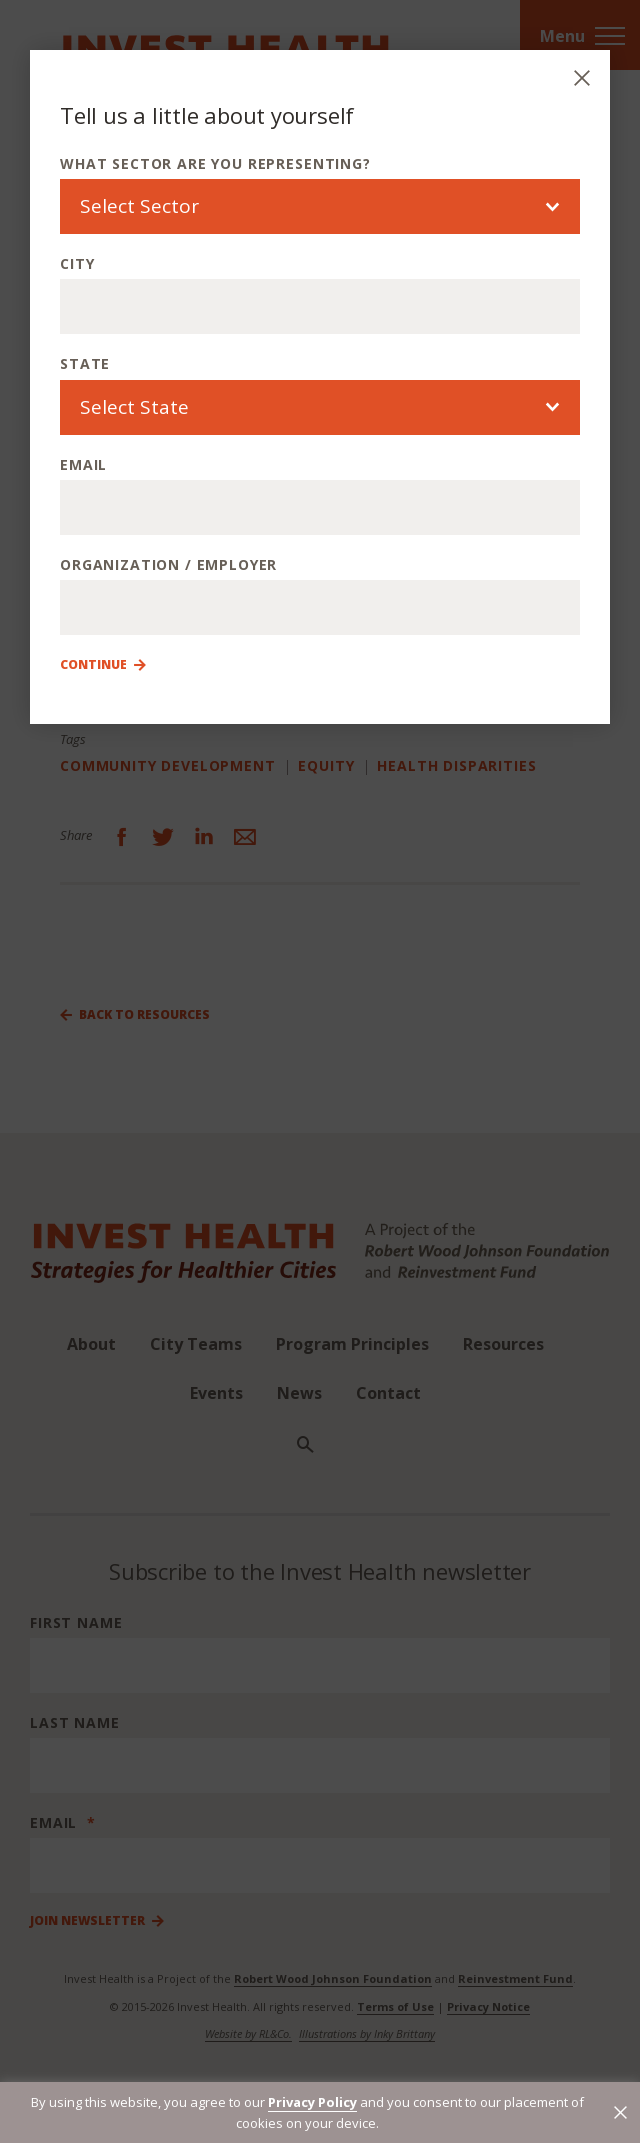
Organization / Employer (168, 564)
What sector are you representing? (215, 163)
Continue (93, 665)
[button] (620, 2112)
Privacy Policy (312, 2102)
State (85, 363)
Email (83, 464)
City (77, 263)
